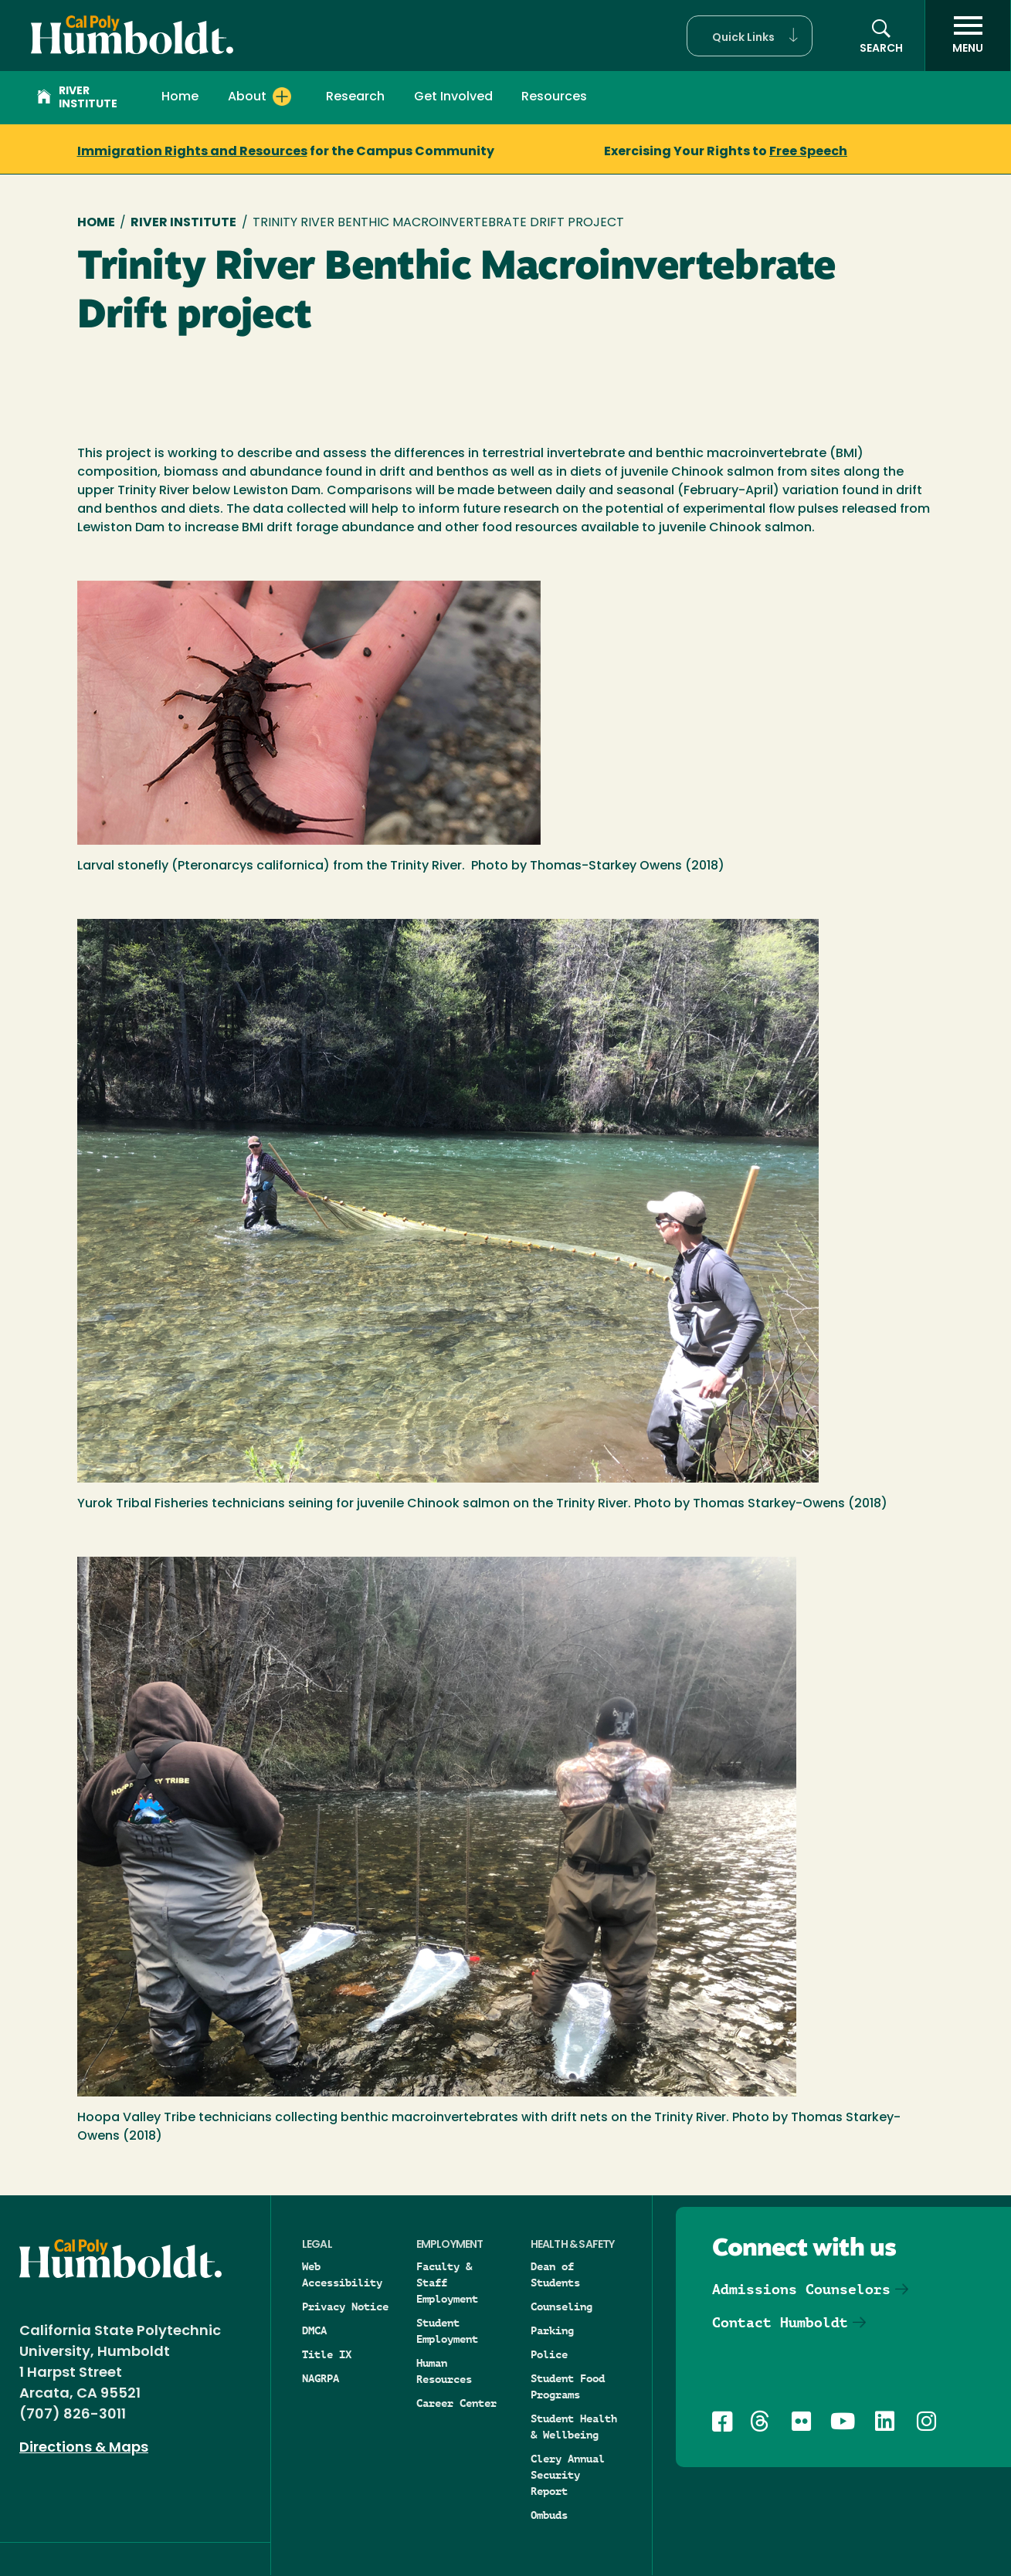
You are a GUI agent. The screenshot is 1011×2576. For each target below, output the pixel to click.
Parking (552, 2330)
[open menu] (967, 35)
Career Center (456, 2403)
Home (179, 97)
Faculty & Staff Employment (447, 2282)
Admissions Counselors (801, 2289)
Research (355, 97)
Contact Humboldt (780, 2322)
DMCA (314, 2330)
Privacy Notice (345, 2306)
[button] (750, 35)
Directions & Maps (83, 2448)
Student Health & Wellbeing (574, 2426)
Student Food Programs (568, 2386)
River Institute (77, 98)
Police (549, 2354)
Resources (554, 97)
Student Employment (447, 2331)
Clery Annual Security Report (568, 2474)
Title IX (326, 2354)
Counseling (561, 2306)
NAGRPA (320, 2378)
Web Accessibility (342, 2274)
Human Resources (444, 2371)
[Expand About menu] (282, 96)
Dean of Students (555, 2274)
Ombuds (549, 2515)
